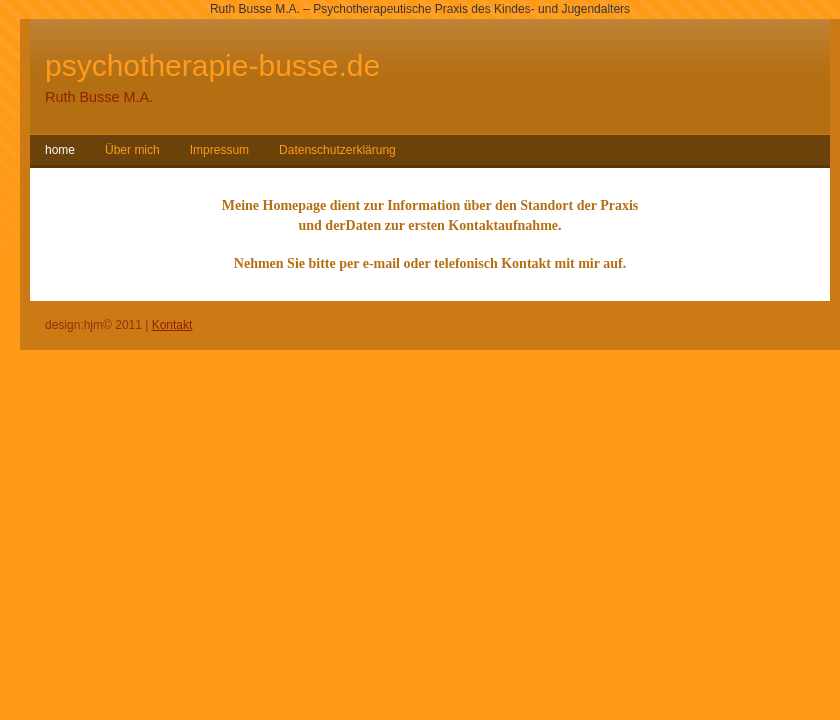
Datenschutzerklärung (337, 150)
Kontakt (172, 325)
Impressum (219, 150)
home (60, 150)
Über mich (132, 150)
